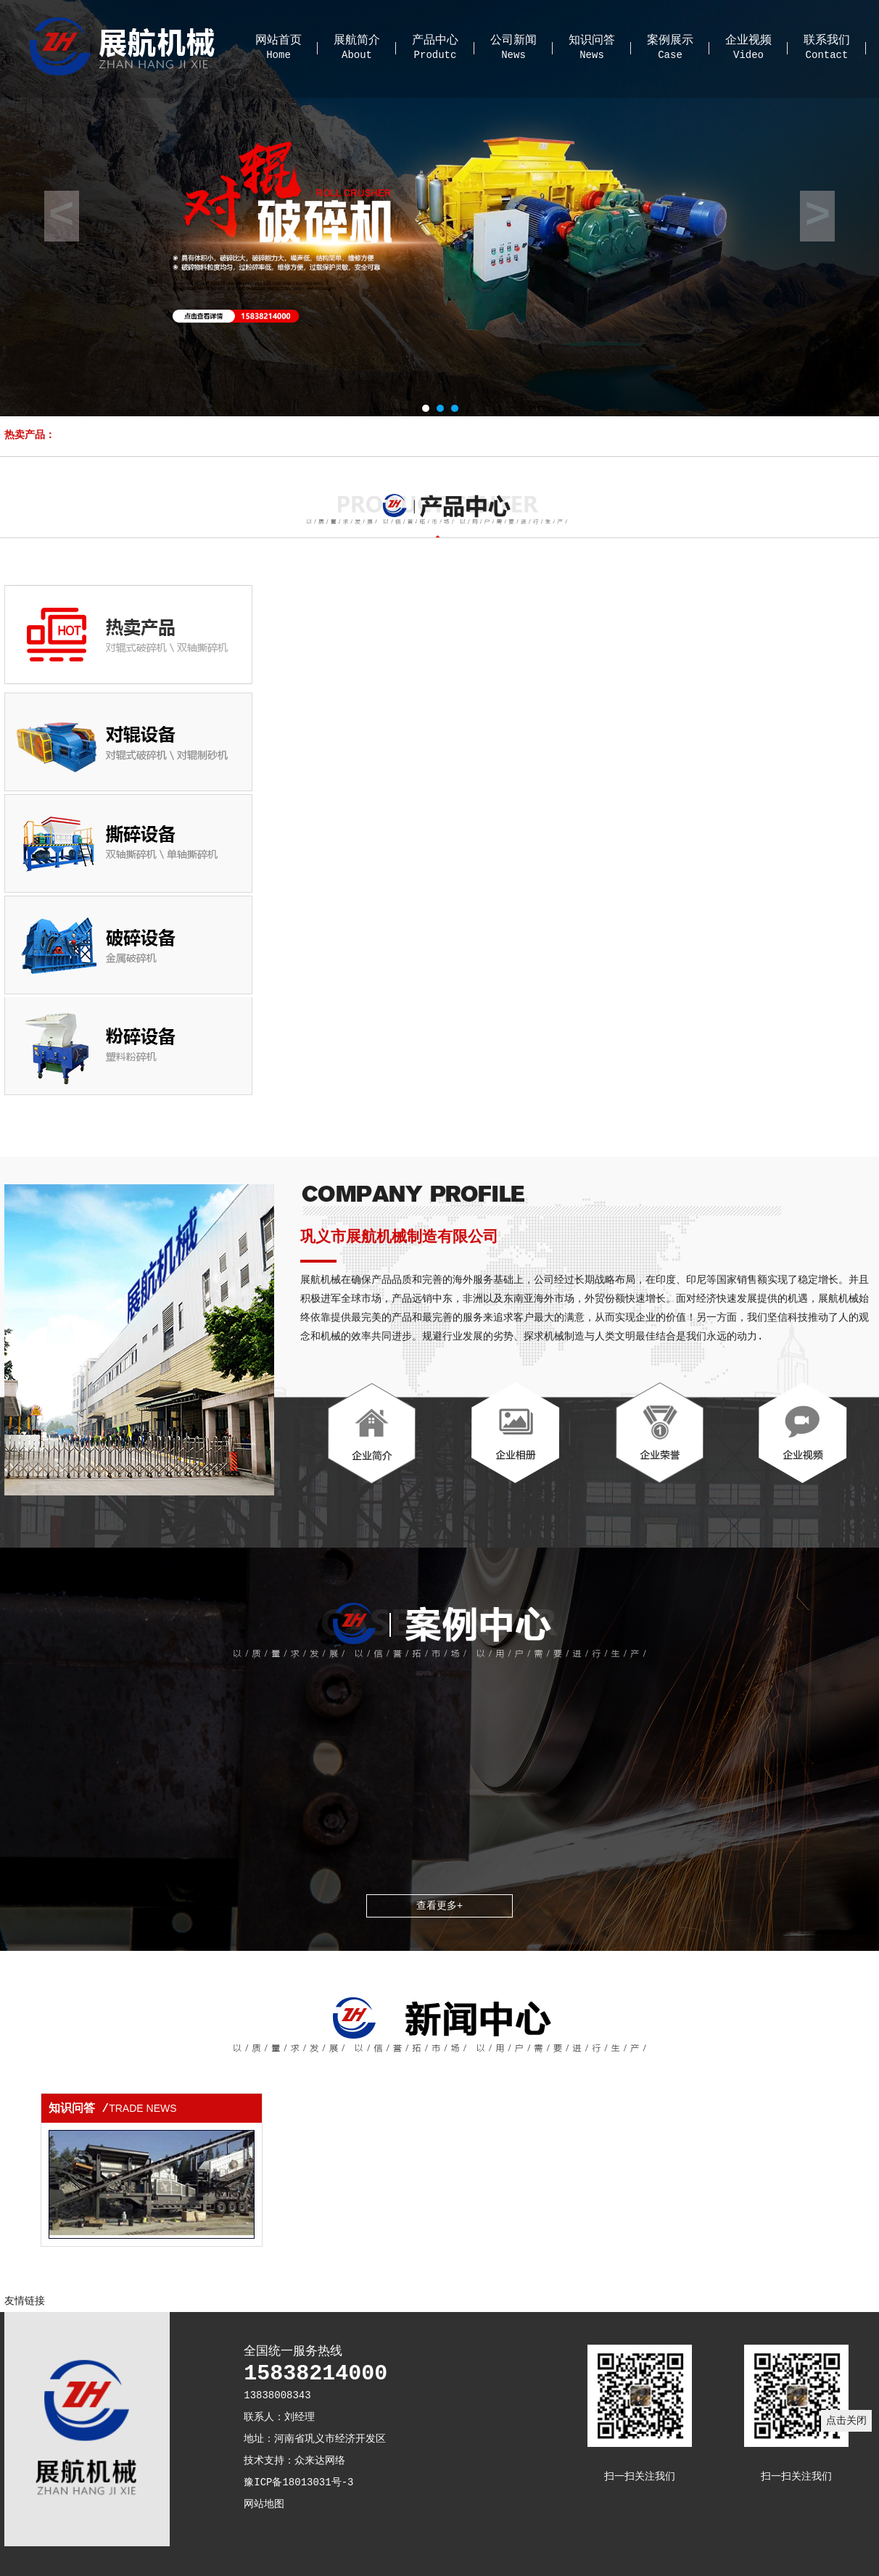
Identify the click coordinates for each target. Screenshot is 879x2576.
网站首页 (278, 40)
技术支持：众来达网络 (294, 2460)
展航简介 (357, 40)
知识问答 (592, 40)
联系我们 (827, 40)
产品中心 (435, 40)
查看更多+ (439, 1906)
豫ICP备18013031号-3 (298, 2482)
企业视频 (748, 40)
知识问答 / (113, 2108)
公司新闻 (513, 40)
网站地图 (264, 2504)
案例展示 (670, 40)
